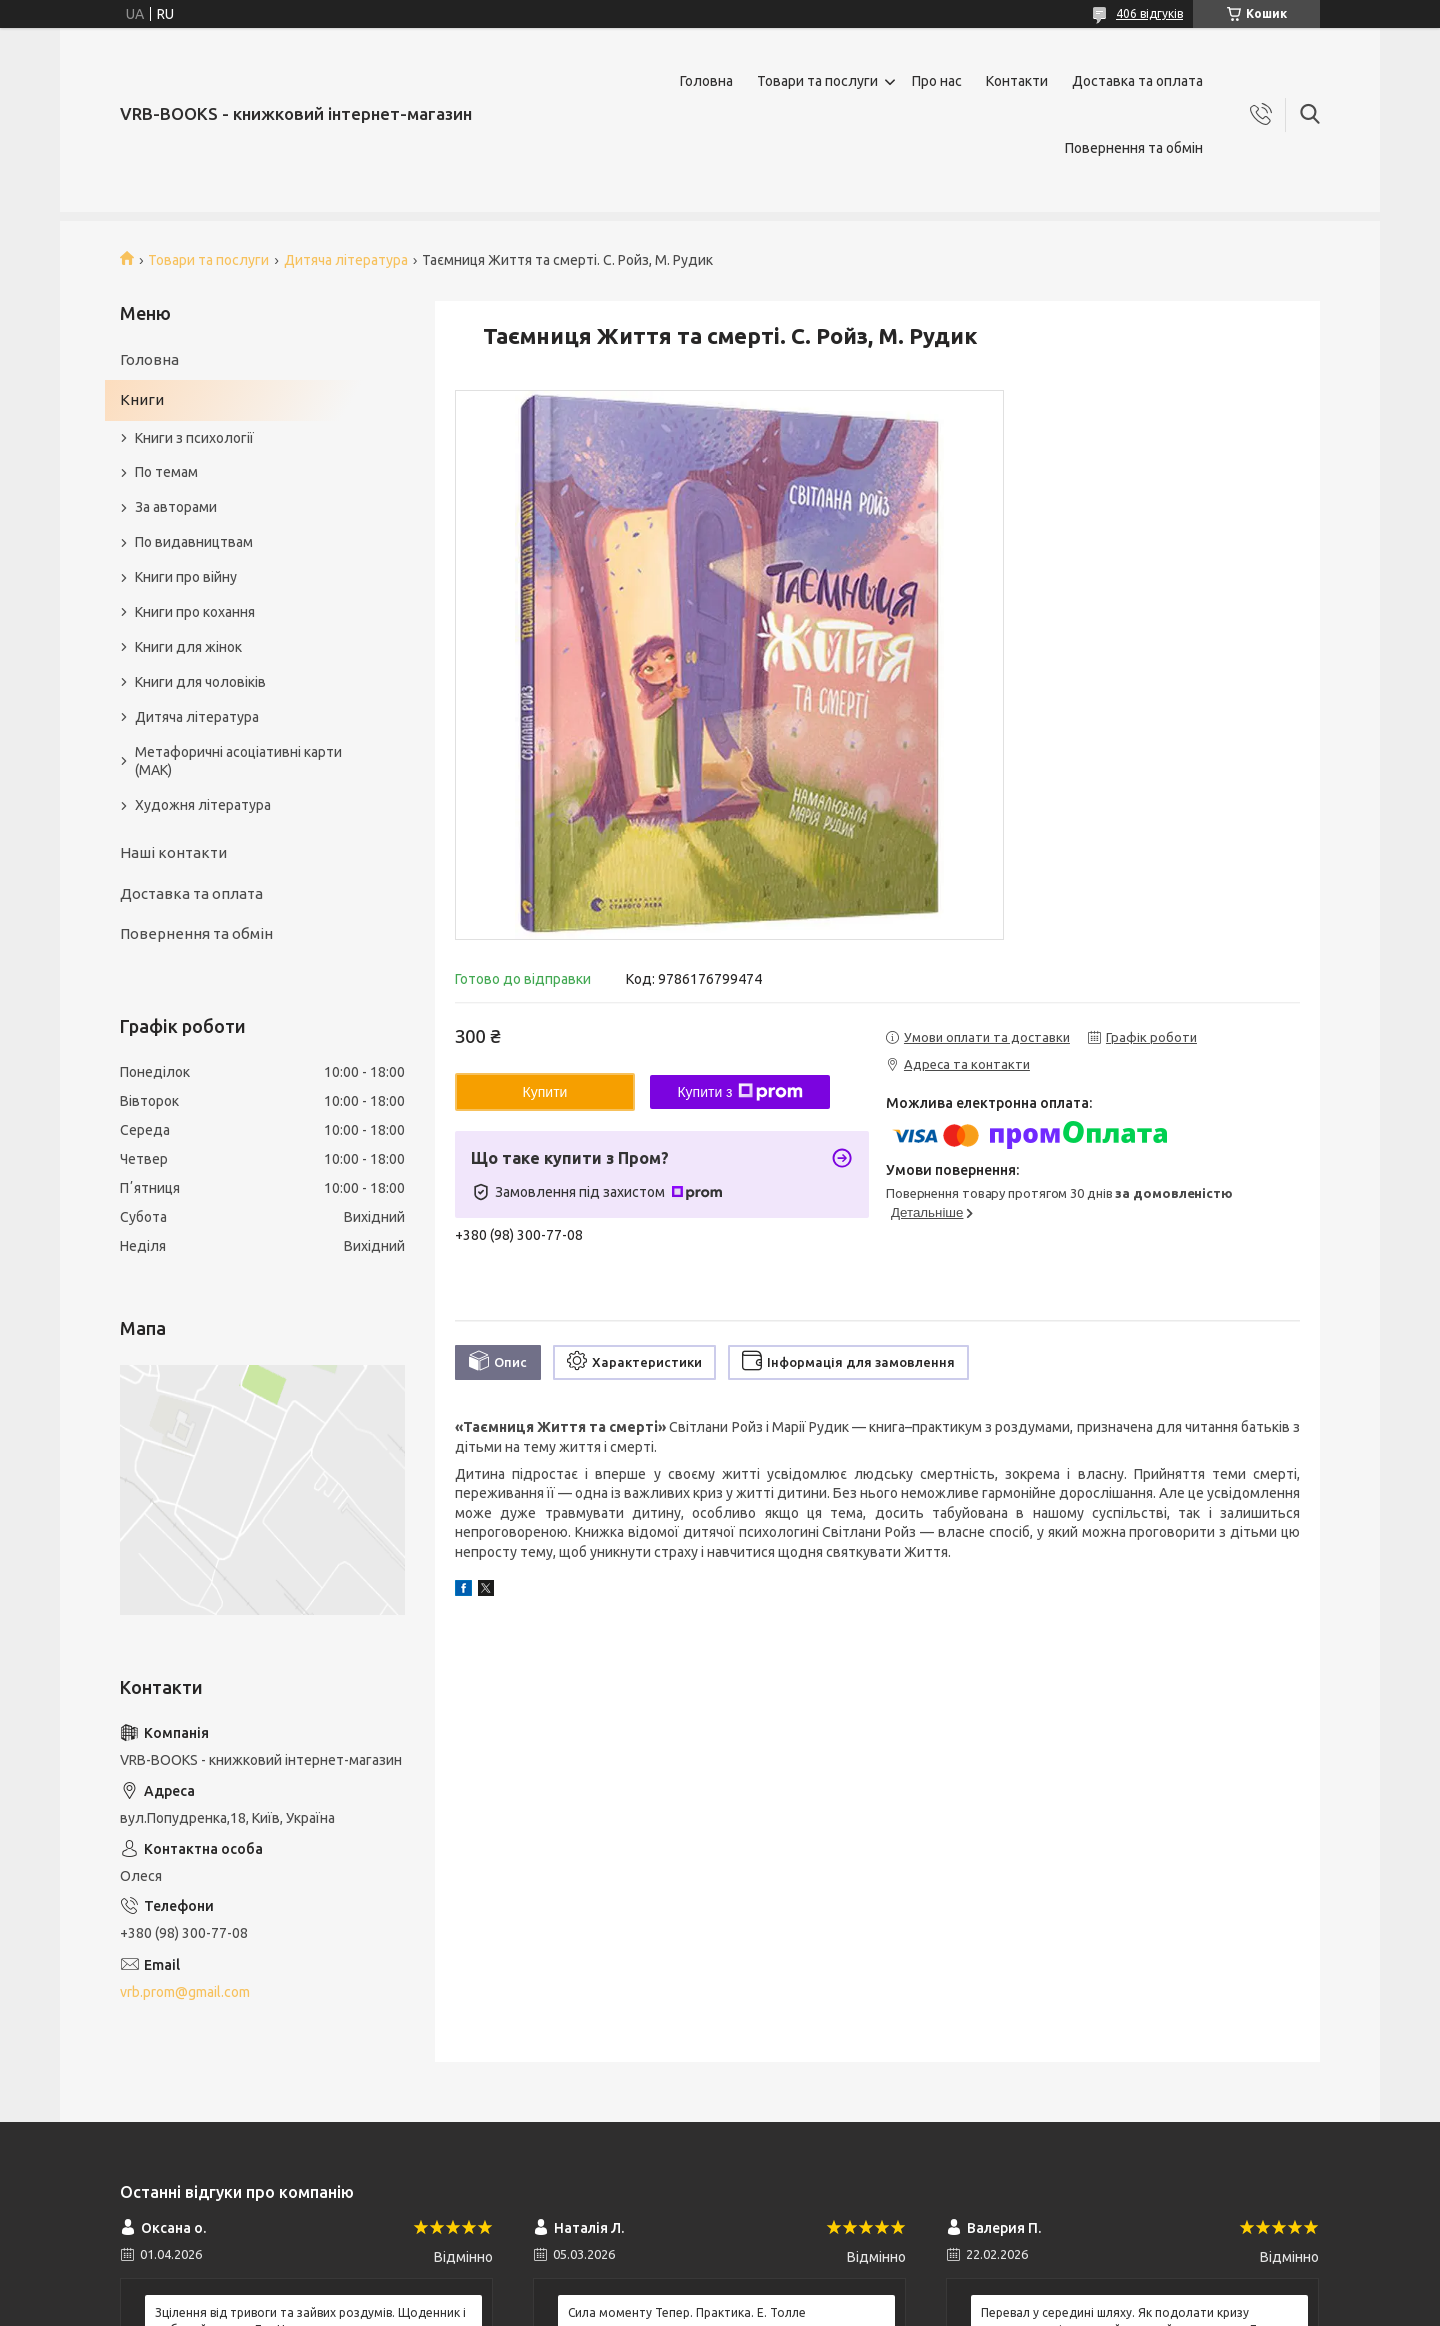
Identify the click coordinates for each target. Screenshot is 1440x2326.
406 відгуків (1149, 13)
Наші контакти (173, 852)
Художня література (203, 805)
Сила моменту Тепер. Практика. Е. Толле (687, 2312)
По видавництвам (194, 542)
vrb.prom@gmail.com (185, 1992)
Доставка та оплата (1137, 81)
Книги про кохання (195, 612)
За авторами (176, 507)
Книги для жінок (188, 647)
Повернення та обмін (1134, 148)
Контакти (1017, 81)
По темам (166, 472)
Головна (706, 81)
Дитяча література (346, 260)
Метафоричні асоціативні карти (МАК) (238, 761)
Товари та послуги (817, 81)
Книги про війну (186, 577)
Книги (142, 399)
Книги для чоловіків (200, 682)
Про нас (937, 81)
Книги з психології (194, 438)
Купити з (739, 1092)
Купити (545, 1092)
